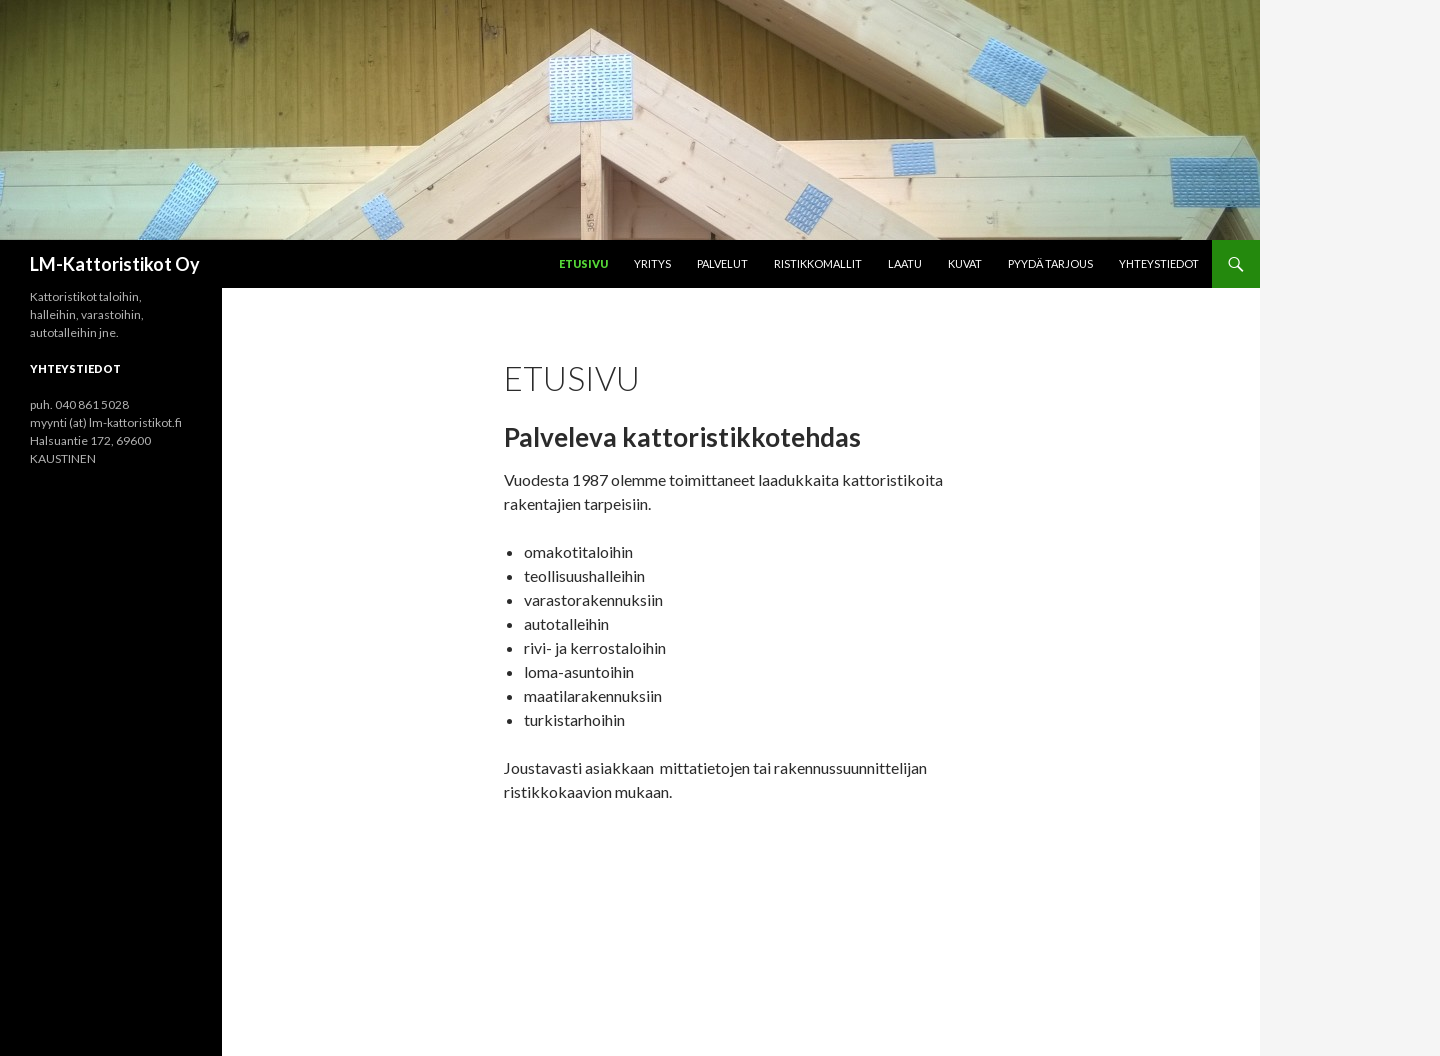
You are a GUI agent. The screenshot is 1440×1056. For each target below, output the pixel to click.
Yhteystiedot (1159, 263)
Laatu (905, 263)
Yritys (652, 263)
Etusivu (583, 263)
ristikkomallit (818, 263)
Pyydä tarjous (1050, 263)
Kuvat (965, 263)
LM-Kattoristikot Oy (115, 264)
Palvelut (722, 263)
